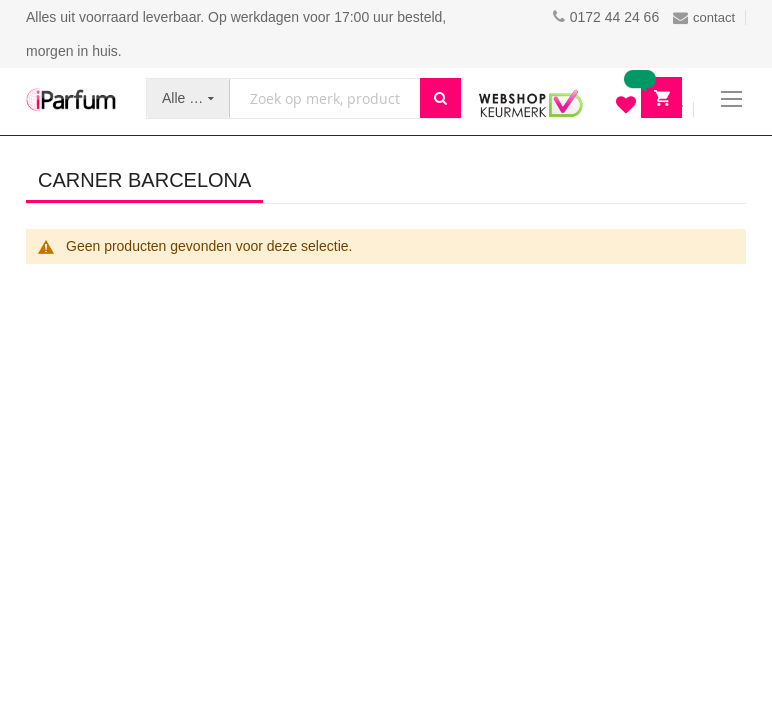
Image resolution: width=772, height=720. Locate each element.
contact (704, 17)
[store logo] (71, 99)
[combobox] (325, 98)
